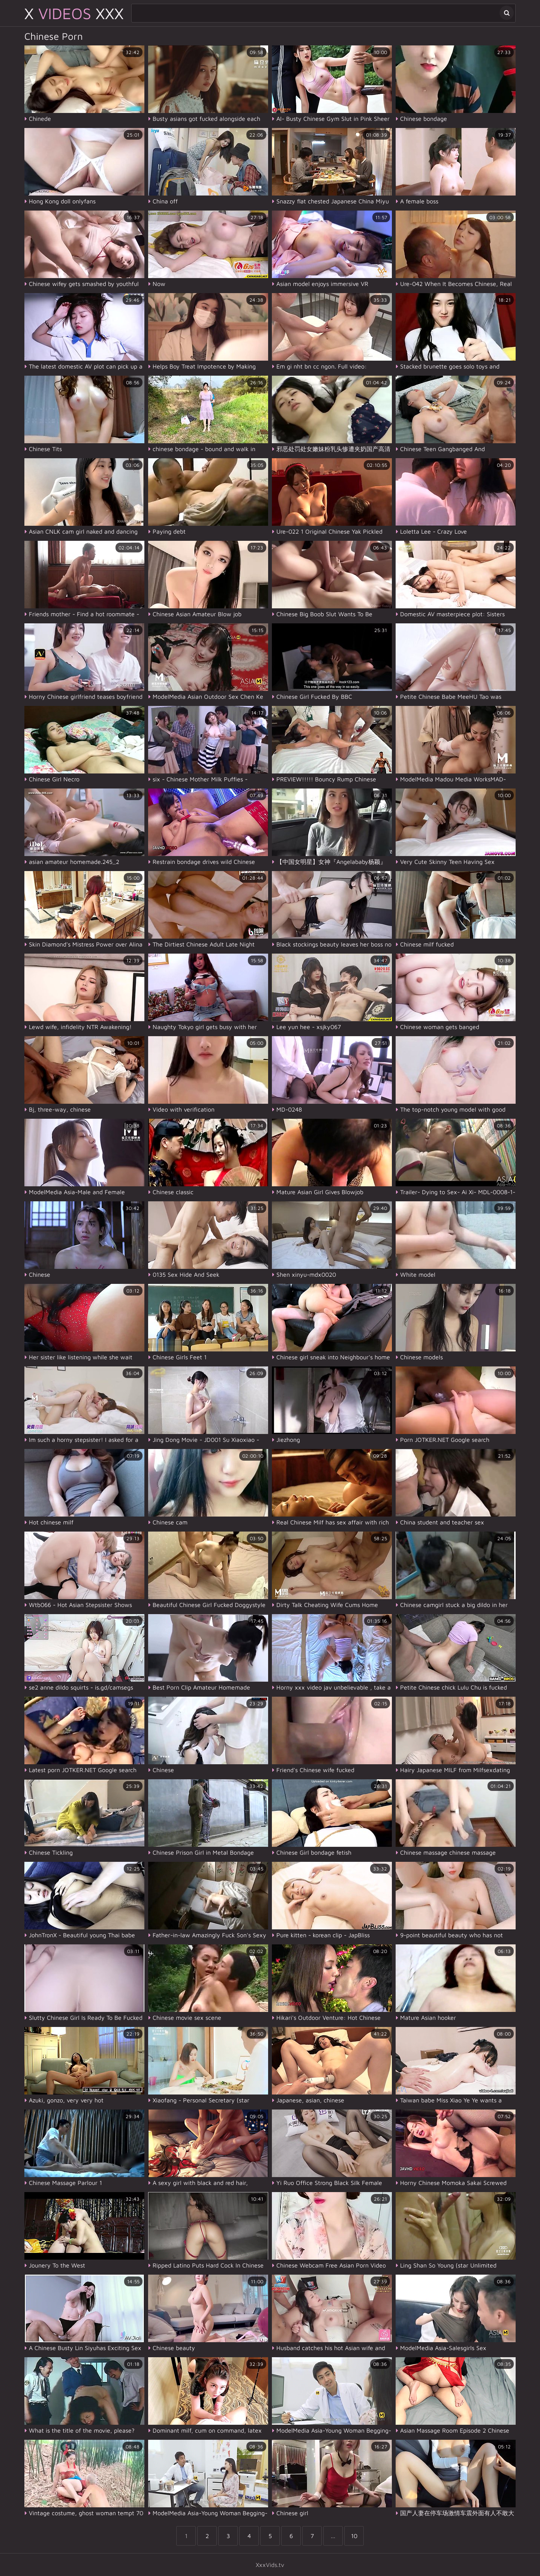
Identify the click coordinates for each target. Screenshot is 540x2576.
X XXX (74, 13)
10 (354, 2535)
